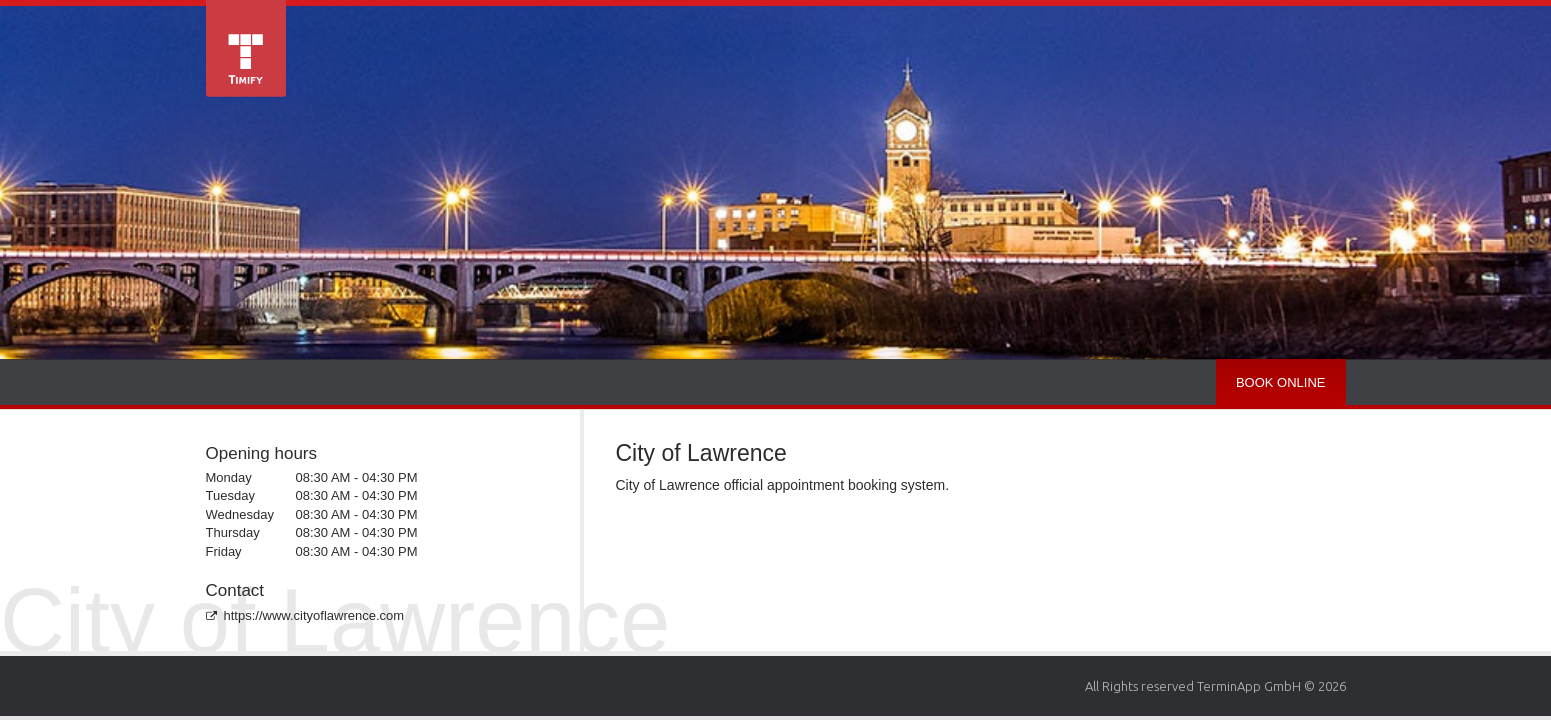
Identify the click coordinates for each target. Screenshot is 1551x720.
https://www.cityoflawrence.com (305, 615)
